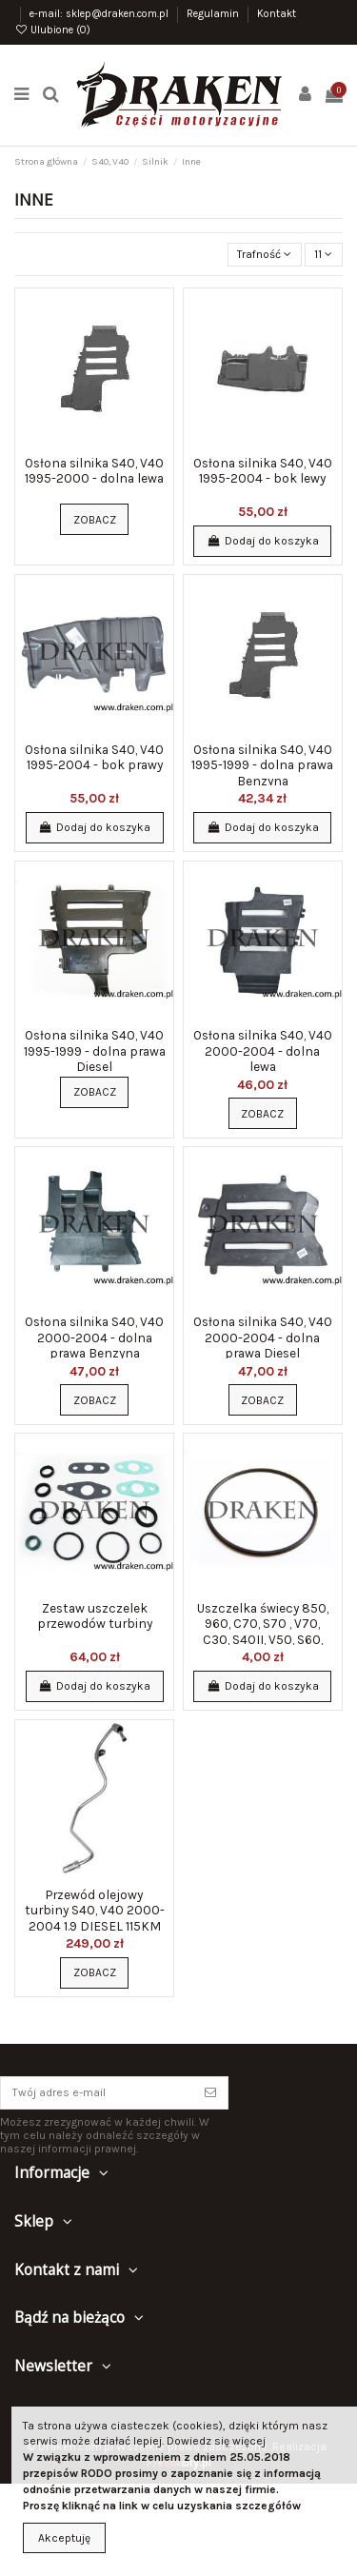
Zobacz (94, 519)
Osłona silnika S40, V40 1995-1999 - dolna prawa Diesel (95, 1050)
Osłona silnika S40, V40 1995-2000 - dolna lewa (94, 470)
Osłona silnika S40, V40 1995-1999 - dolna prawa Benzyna (262, 765)
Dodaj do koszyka (262, 540)
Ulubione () (52, 30)
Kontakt (276, 14)
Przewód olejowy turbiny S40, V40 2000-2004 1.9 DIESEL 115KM (95, 1910)
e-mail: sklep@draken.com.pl (100, 14)
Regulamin (214, 14)
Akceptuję (64, 2538)
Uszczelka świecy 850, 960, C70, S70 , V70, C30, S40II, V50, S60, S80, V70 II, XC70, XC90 (262, 1631)
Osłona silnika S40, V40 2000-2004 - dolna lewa (262, 1050)
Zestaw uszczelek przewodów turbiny (94, 1615)
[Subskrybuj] (210, 2092)
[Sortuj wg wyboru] (265, 255)
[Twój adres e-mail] (97, 2092)
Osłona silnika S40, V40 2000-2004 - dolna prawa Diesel (262, 1337)
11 (323, 254)
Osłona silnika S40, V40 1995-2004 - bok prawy (94, 757)
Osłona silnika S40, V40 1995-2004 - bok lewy (262, 470)
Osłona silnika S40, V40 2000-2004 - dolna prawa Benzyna (94, 1337)
